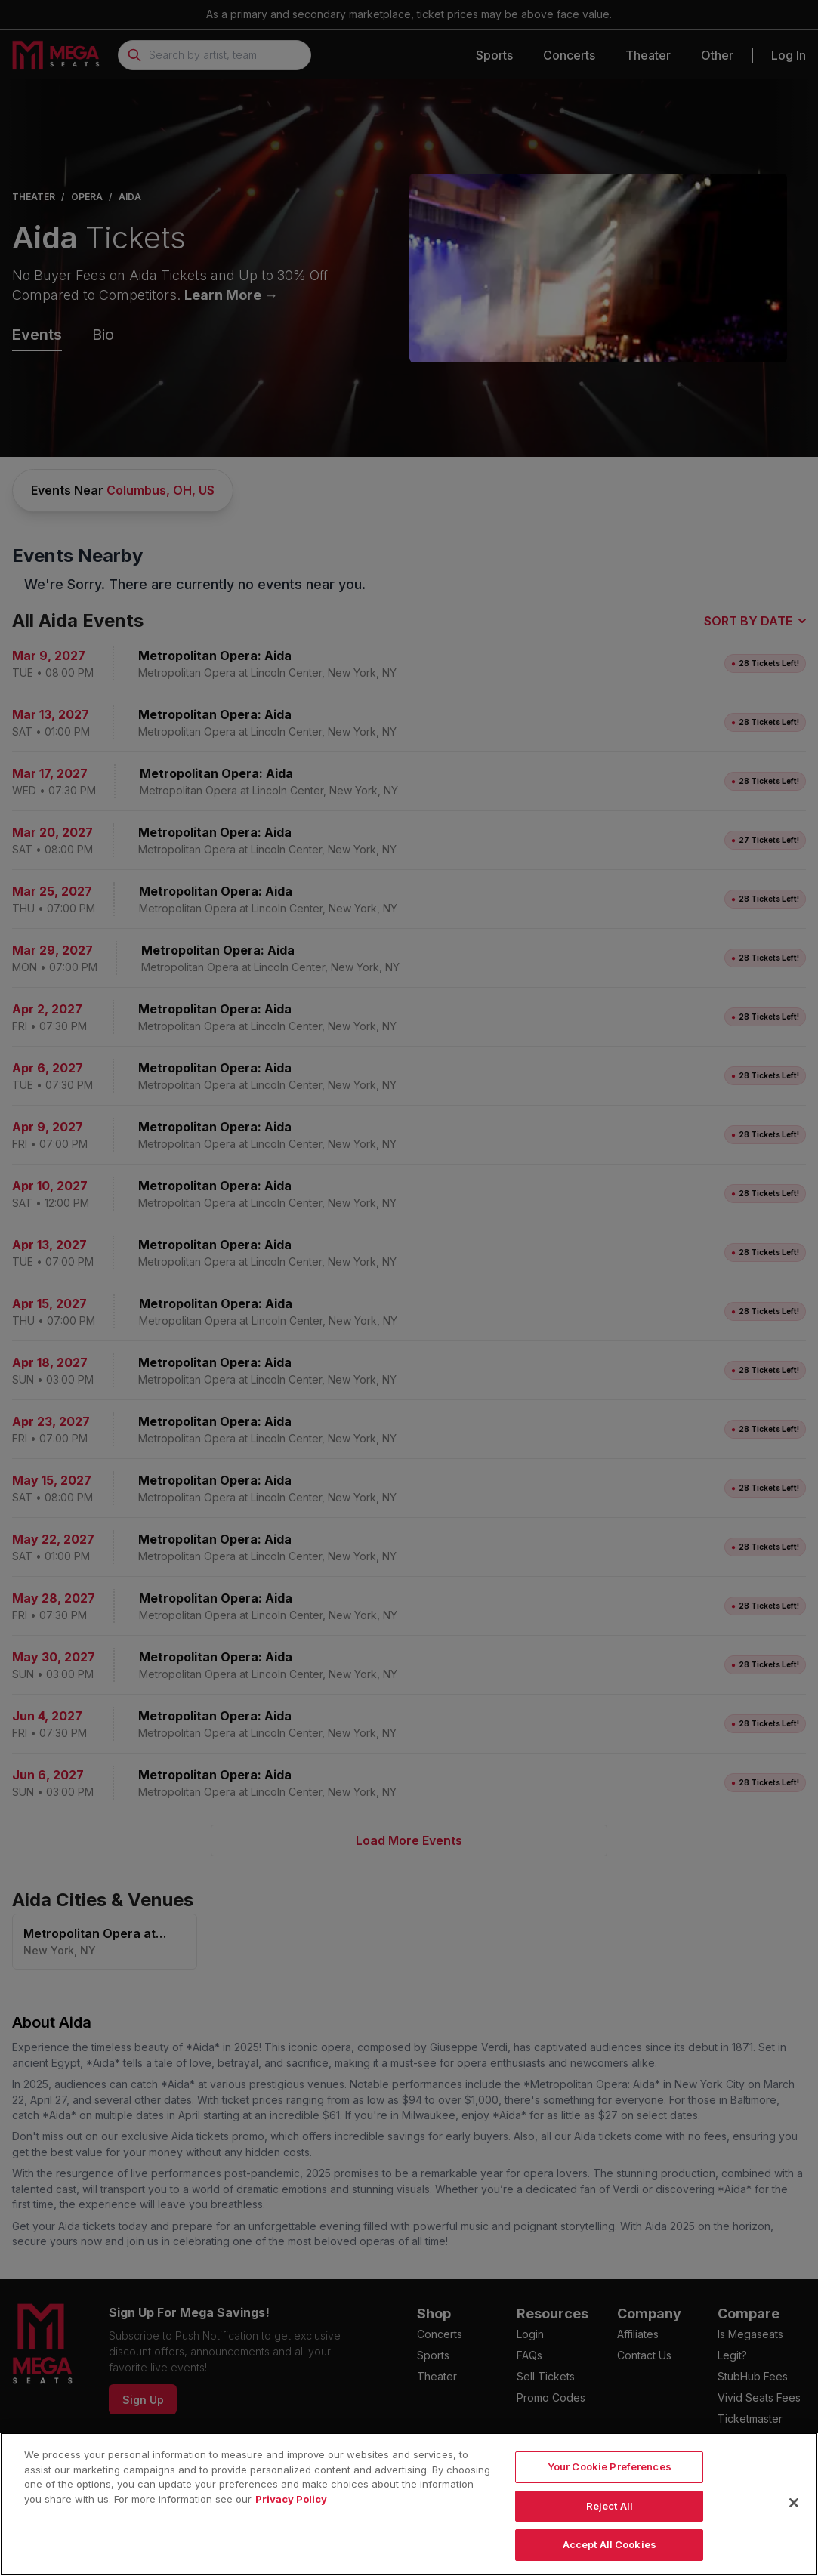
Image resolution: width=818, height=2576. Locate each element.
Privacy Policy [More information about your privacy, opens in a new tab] (291, 2513)
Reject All (609, 2521)
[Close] (793, 2517)
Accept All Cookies (609, 2559)
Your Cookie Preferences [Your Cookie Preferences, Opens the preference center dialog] (609, 2482)
